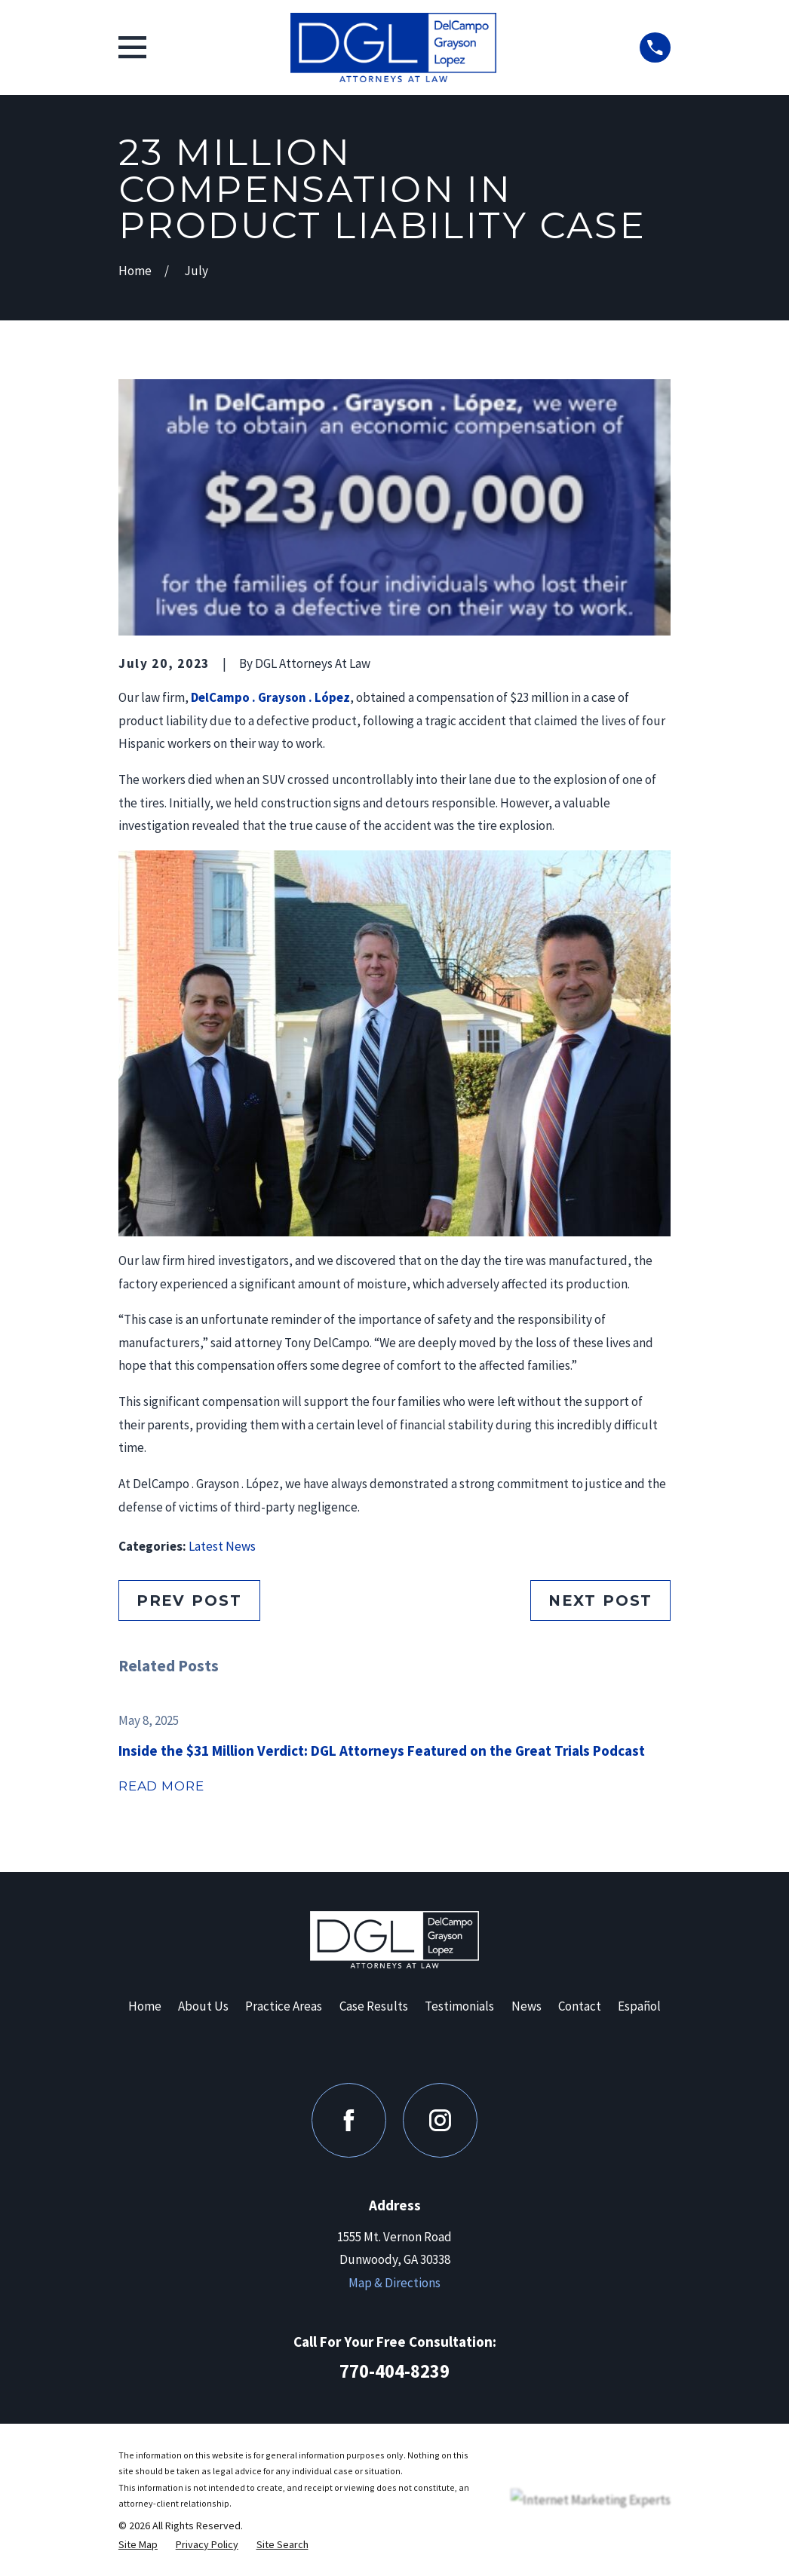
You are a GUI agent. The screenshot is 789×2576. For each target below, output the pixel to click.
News (526, 2006)
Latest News (222, 1546)
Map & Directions (394, 2282)
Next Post (600, 1600)
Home (144, 2006)
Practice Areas (283, 2006)
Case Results (373, 2006)
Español (639, 2006)
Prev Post (190, 1600)
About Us (203, 2006)
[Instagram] (440, 2120)
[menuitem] (138, 2544)
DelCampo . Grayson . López (270, 697)
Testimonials (459, 2006)
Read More (161, 1786)
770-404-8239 (394, 2371)
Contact (579, 2006)
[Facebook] (349, 2120)
